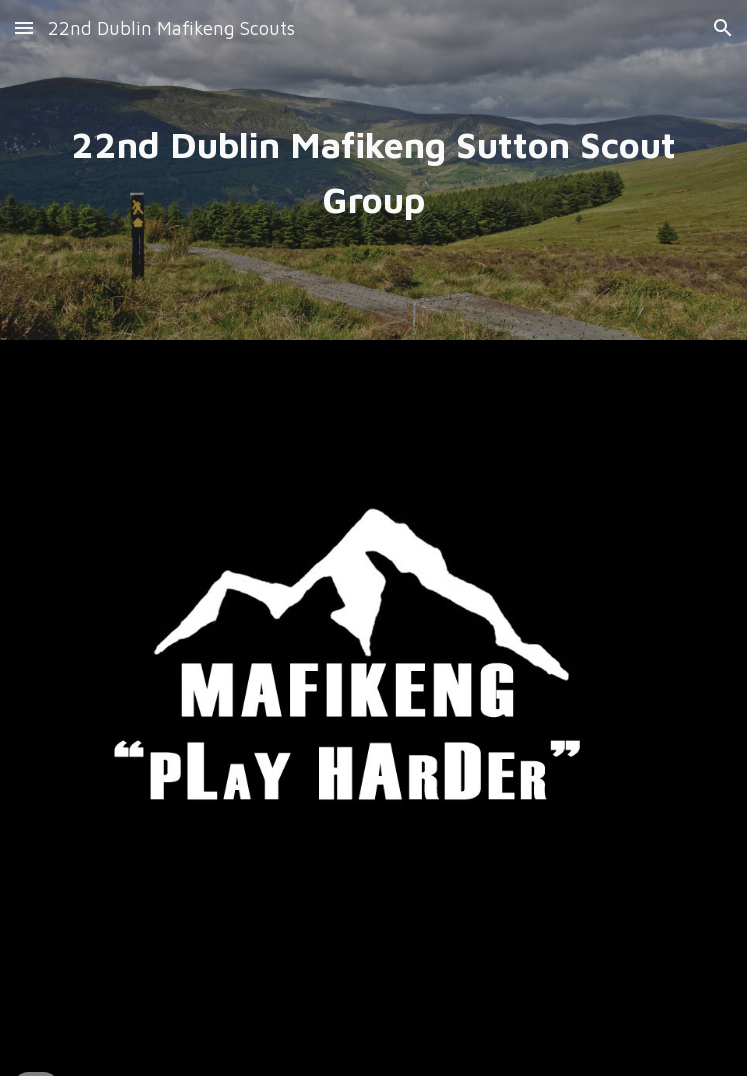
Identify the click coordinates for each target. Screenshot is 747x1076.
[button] (24, 27)
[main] (373, 170)
